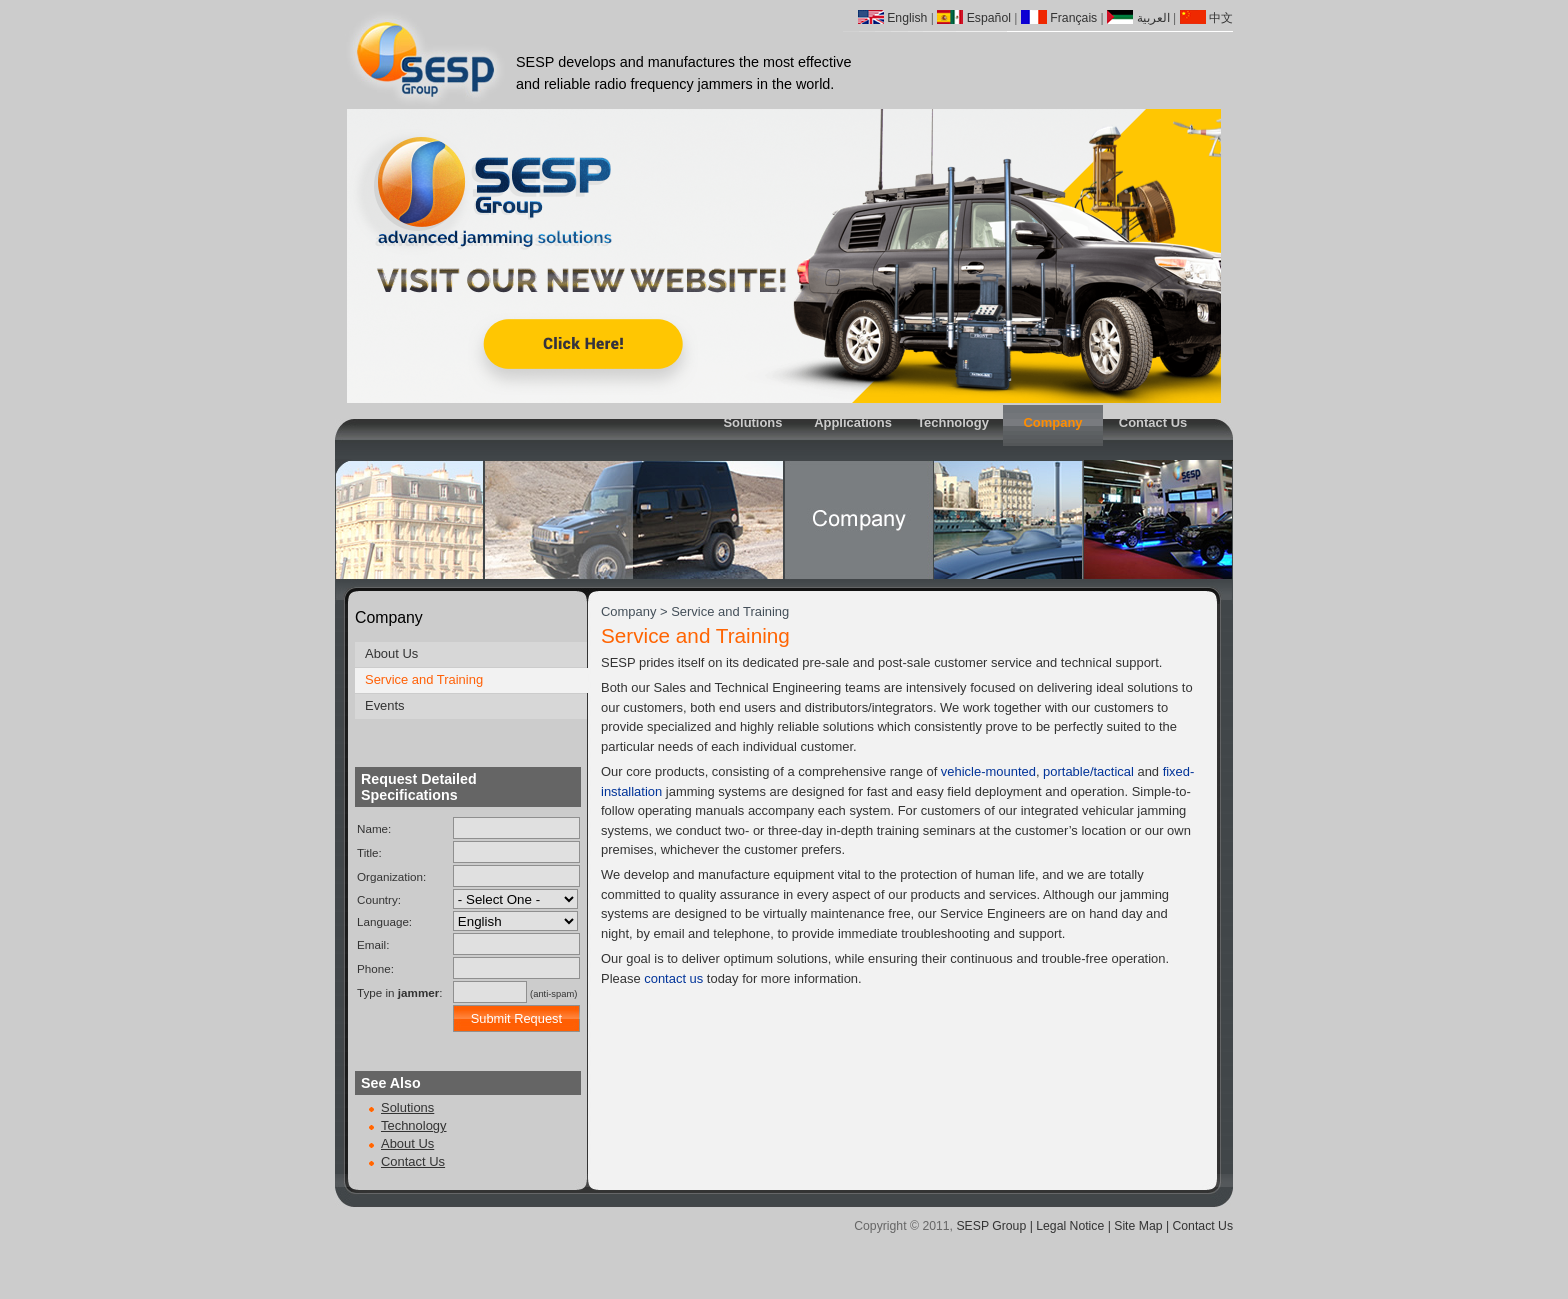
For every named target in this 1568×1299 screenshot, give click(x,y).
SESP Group (991, 1226)
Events (385, 705)
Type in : (400, 992)
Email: (373, 944)
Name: (374, 828)
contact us (673, 978)
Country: (379, 899)
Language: (384, 921)
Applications (853, 422)
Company (1052, 422)
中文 (1206, 18)
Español (974, 18)
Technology (953, 422)
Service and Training (424, 679)
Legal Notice (1070, 1226)
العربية (1138, 18)
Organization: (391, 876)
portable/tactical (1088, 771)
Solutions (752, 422)
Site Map (1138, 1226)
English (893, 18)
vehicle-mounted (988, 771)
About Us (391, 653)
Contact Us (1153, 422)
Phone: (375, 968)
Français (1059, 18)
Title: (369, 852)
